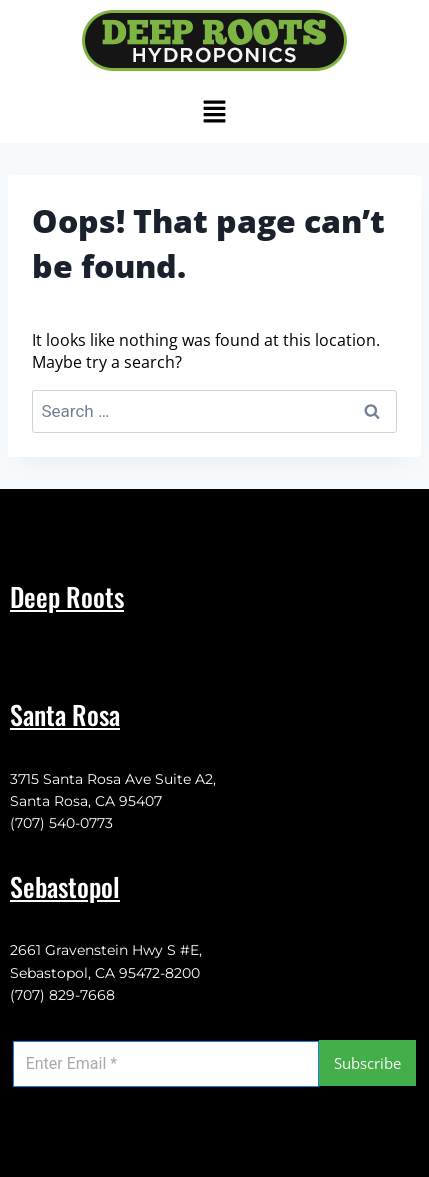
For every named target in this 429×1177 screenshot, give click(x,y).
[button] (214, 112)
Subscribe (367, 1063)
